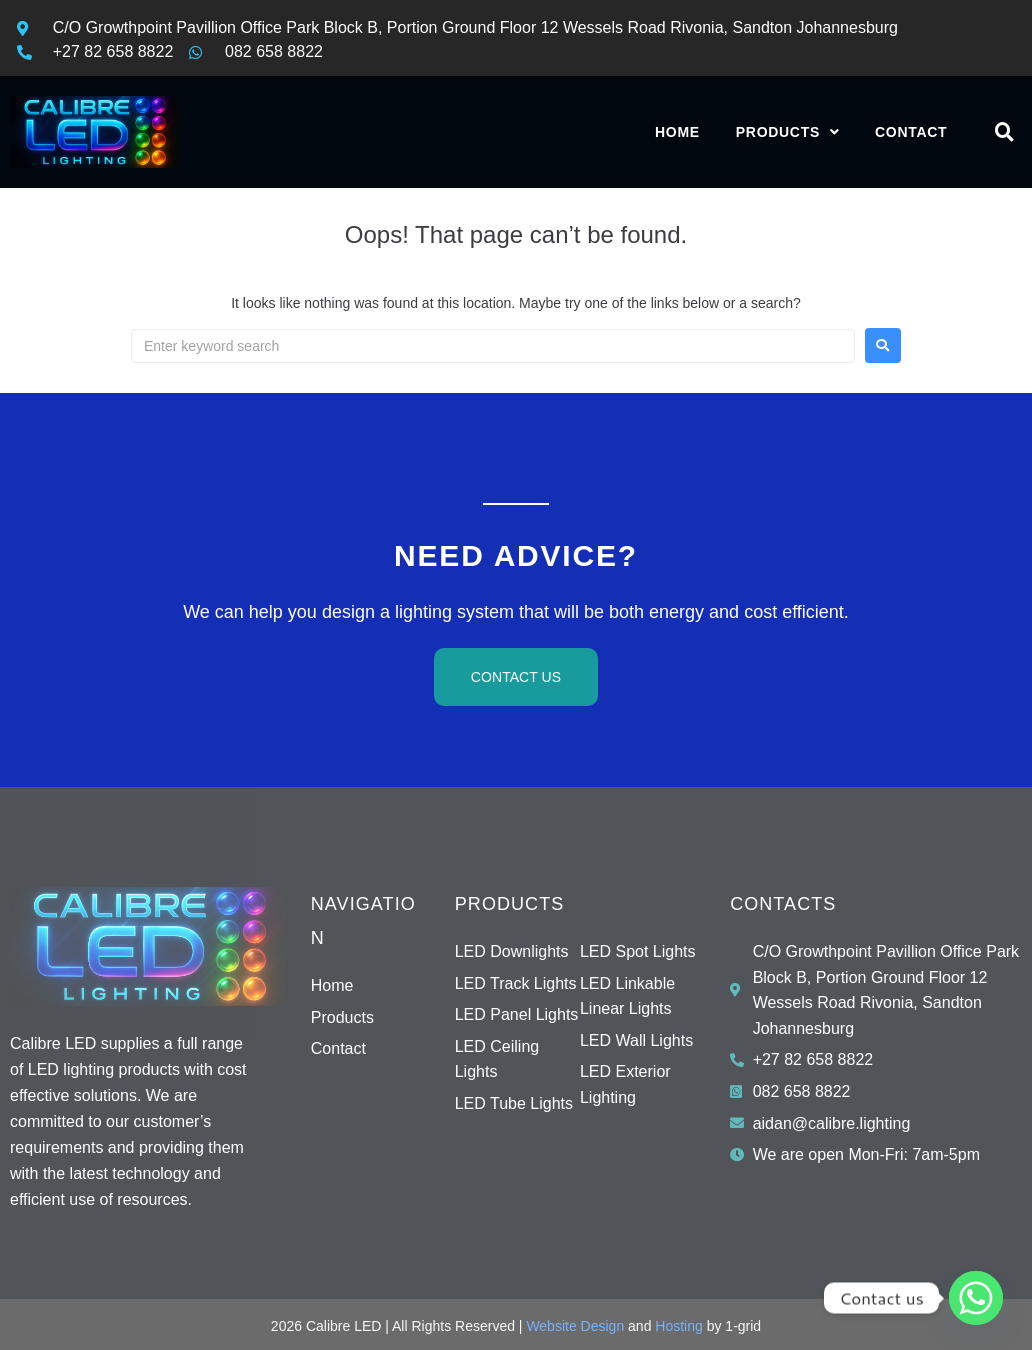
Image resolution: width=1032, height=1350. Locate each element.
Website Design (575, 1326)
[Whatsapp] (976, 1298)
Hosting (678, 1326)
